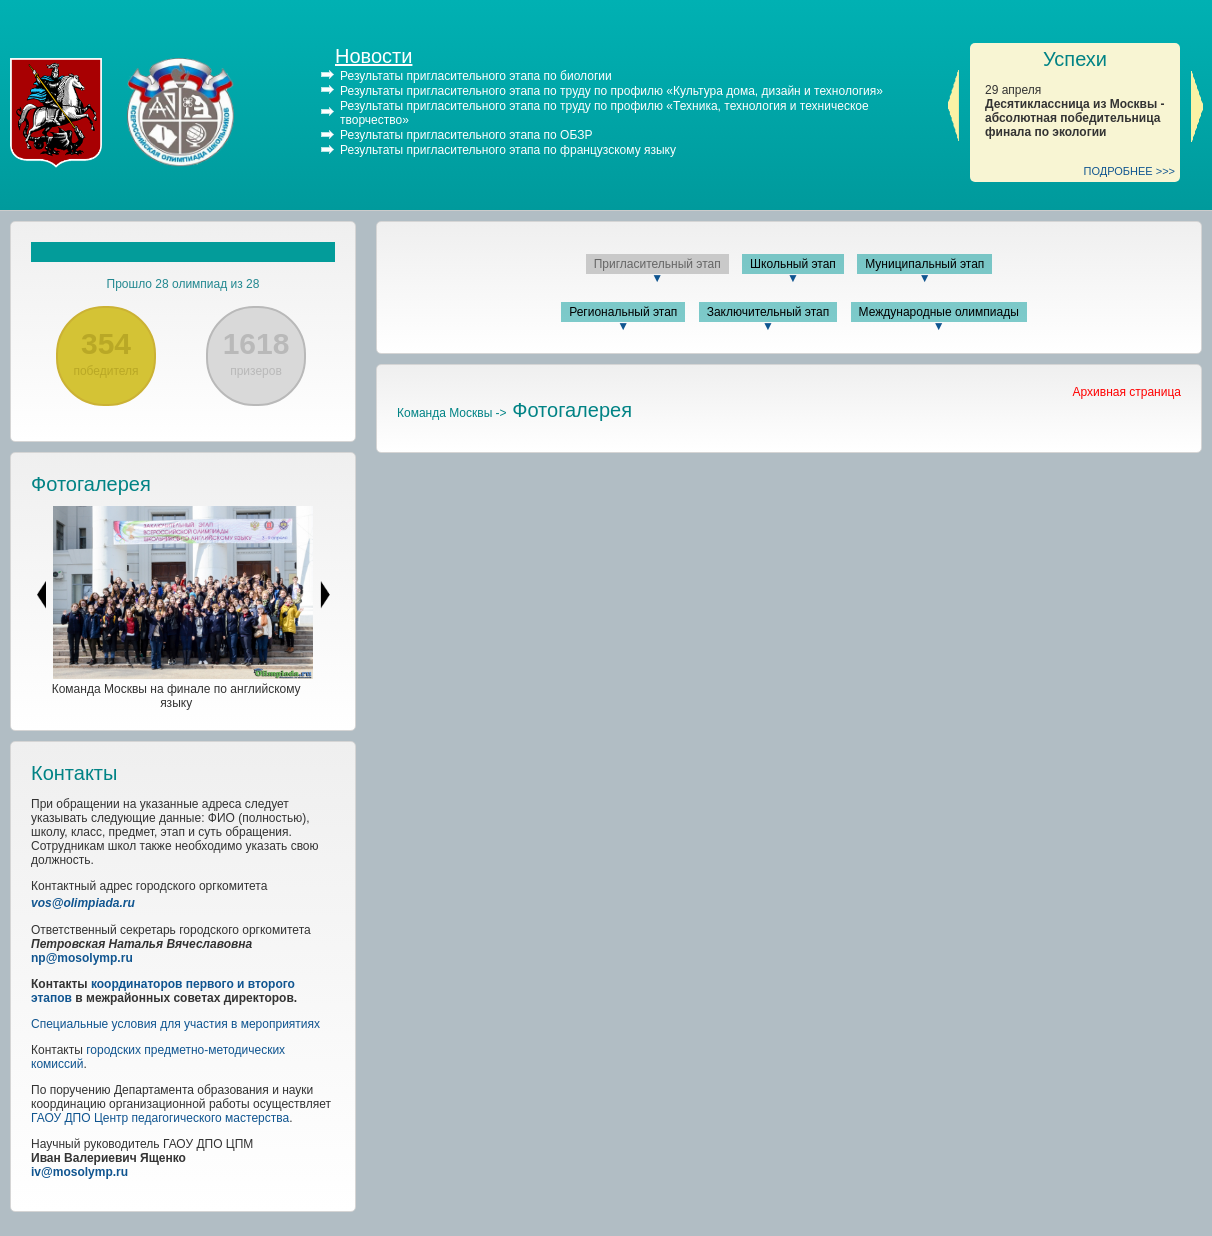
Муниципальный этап (924, 264)
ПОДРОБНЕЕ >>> (1130, 171)
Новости (373, 56)
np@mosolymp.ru (82, 958)
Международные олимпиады (939, 312)
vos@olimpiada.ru (83, 903)
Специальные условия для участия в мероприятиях (175, 1024)
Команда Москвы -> (452, 413)
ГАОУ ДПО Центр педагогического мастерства (160, 1118)
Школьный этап (793, 264)
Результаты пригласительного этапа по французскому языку (508, 150)
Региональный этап (623, 312)
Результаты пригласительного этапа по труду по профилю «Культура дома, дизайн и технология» (611, 91)
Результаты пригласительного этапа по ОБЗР (466, 135)
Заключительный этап (768, 312)
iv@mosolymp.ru (79, 1172)
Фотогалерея (91, 484)
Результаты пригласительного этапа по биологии (476, 76)
